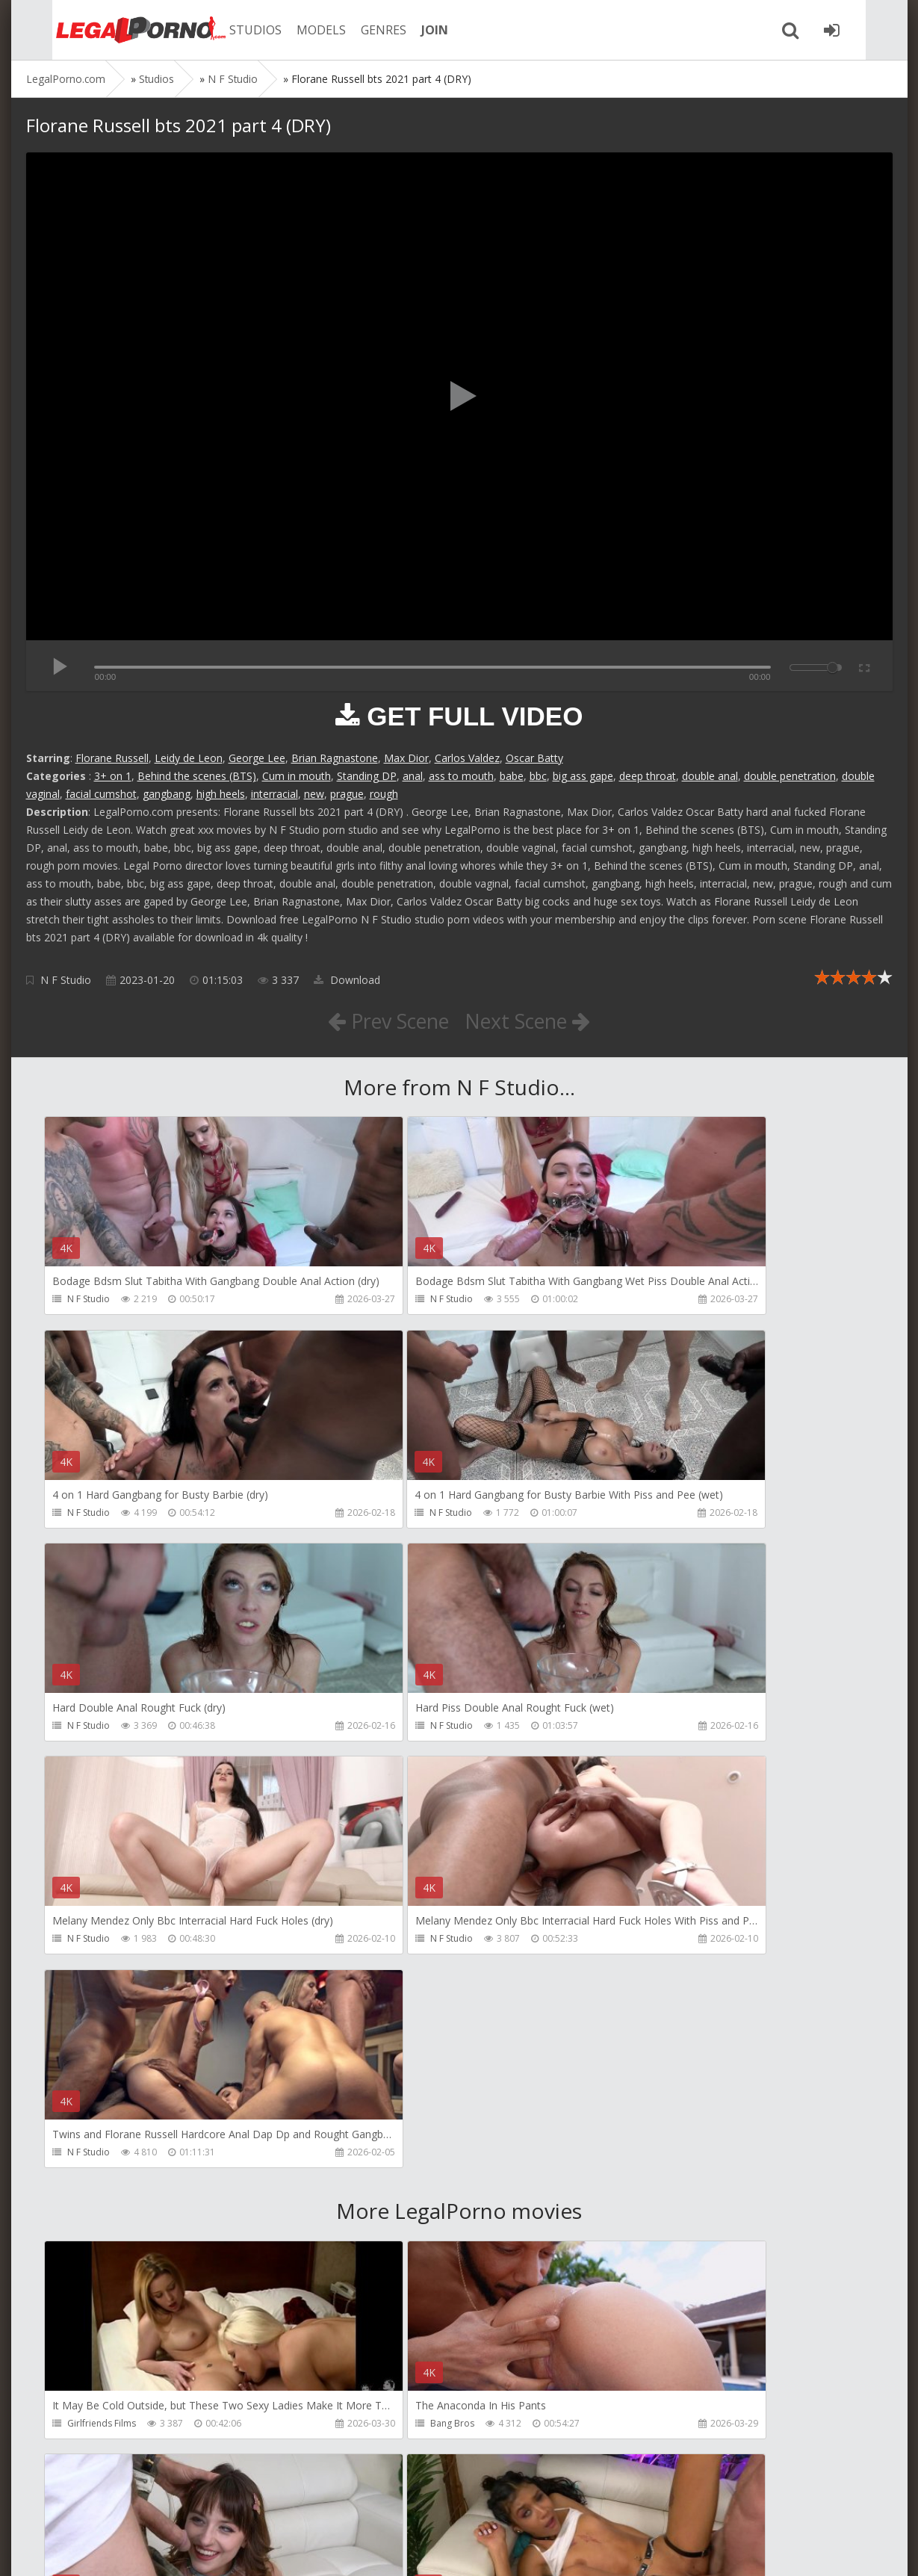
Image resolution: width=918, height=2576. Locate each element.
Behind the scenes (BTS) (196, 776)
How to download (239, 2505)
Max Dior (406, 758)
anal (413, 776)
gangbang (166, 794)
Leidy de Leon (189, 758)
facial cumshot (101, 794)
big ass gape (583, 776)
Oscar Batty (534, 758)
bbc (538, 776)
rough (384, 794)
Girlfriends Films (102, 2001)
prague (347, 794)
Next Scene (532, 1020)
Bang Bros (368, 2001)
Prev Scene (383, 1020)
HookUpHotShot (659, 2001)
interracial (274, 794)
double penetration (790, 776)
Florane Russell (112, 758)
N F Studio (65, 980)
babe (512, 776)
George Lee (257, 758)
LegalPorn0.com (136, 2549)
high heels (220, 794)
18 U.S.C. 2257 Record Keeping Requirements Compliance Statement (502, 2549)
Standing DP (367, 776)
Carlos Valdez (467, 758)
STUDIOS (231, 30)
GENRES (359, 30)
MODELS (297, 30)
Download (347, 980)
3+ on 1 (112, 776)
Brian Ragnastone (334, 758)
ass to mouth (461, 776)
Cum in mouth (296, 776)
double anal (710, 776)
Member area (131, 2505)
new (314, 794)
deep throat (647, 776)
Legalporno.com (108, 30)
